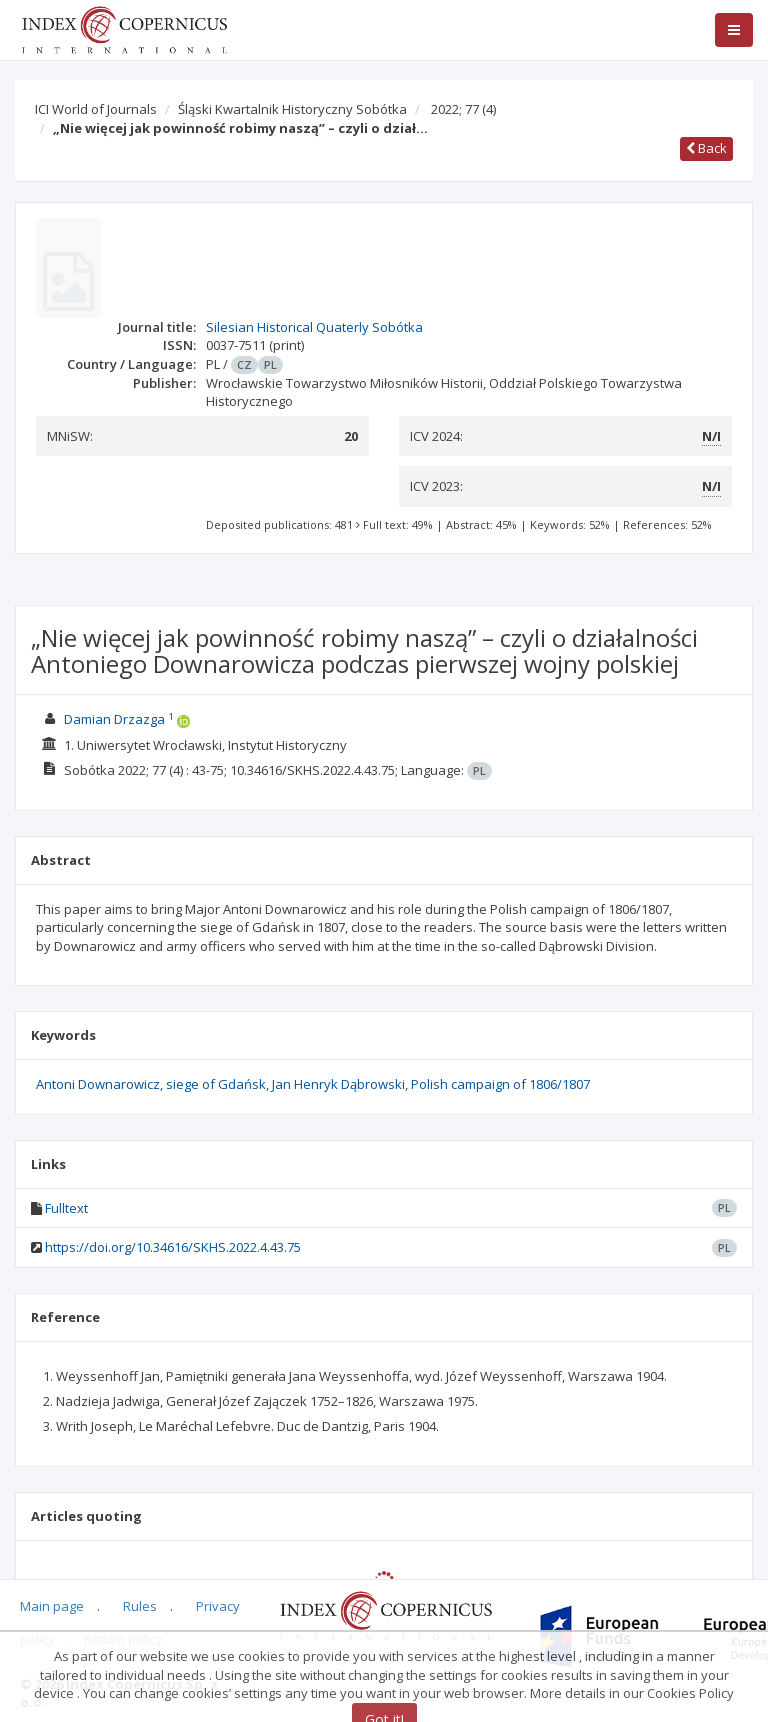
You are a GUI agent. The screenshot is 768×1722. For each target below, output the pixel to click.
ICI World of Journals (96, 109)
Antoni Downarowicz (98, 1084)
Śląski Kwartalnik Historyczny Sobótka (292, 109)
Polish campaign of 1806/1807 (500, 1084)
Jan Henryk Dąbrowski (338, 1084)
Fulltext (66, 1208)
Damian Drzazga (114, 719)
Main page (52, 1606)
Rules (140, 1606)
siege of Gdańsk (216, 1084)
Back (706, 148)
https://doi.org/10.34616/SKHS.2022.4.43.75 (173, 1247)
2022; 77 (463, 109)
